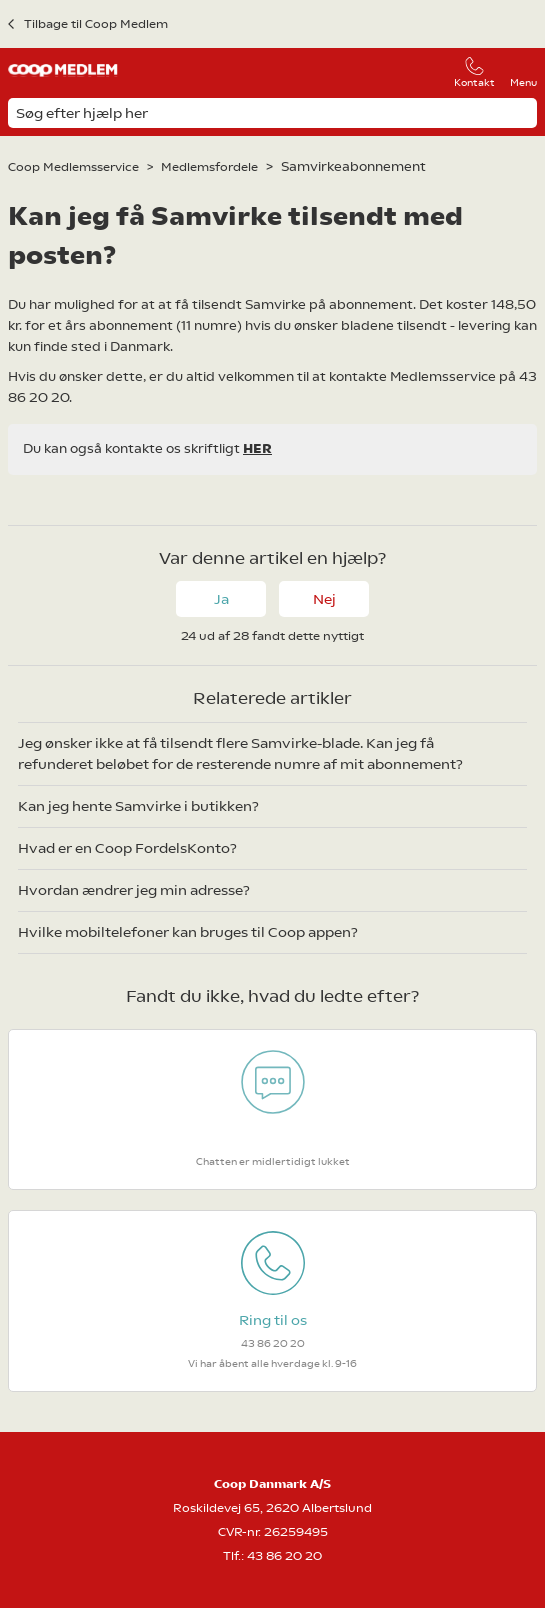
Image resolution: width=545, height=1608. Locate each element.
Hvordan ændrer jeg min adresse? (134, 890)
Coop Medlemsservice (73, 167)
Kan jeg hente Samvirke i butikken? (138, 806)
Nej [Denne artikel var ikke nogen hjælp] (324, 599)
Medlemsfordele (209, 167)
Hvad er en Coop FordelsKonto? (127, 848)
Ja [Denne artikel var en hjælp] (221, 599)
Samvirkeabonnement (353, 166)
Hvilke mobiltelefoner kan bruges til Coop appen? (188, 932)
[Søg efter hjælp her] (272, 113)
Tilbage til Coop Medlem (96, 24)
